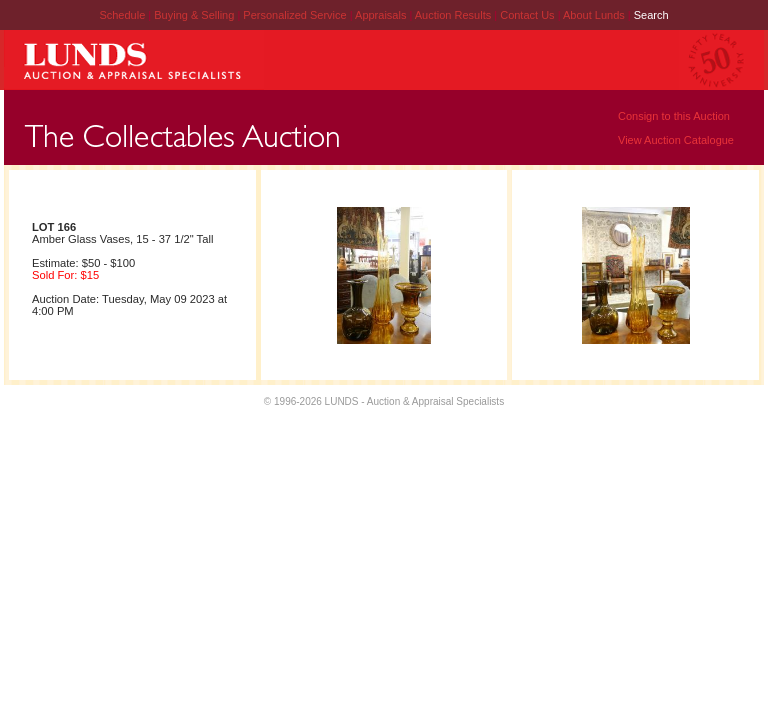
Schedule (122, 15)
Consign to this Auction (674, 116)
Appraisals (382, 15)
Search (651, 15)
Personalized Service (296, 15)
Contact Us (527, 15)
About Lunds (595, 15)
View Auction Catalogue (676, 140)
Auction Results (454, 15)
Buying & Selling (195, 15)
